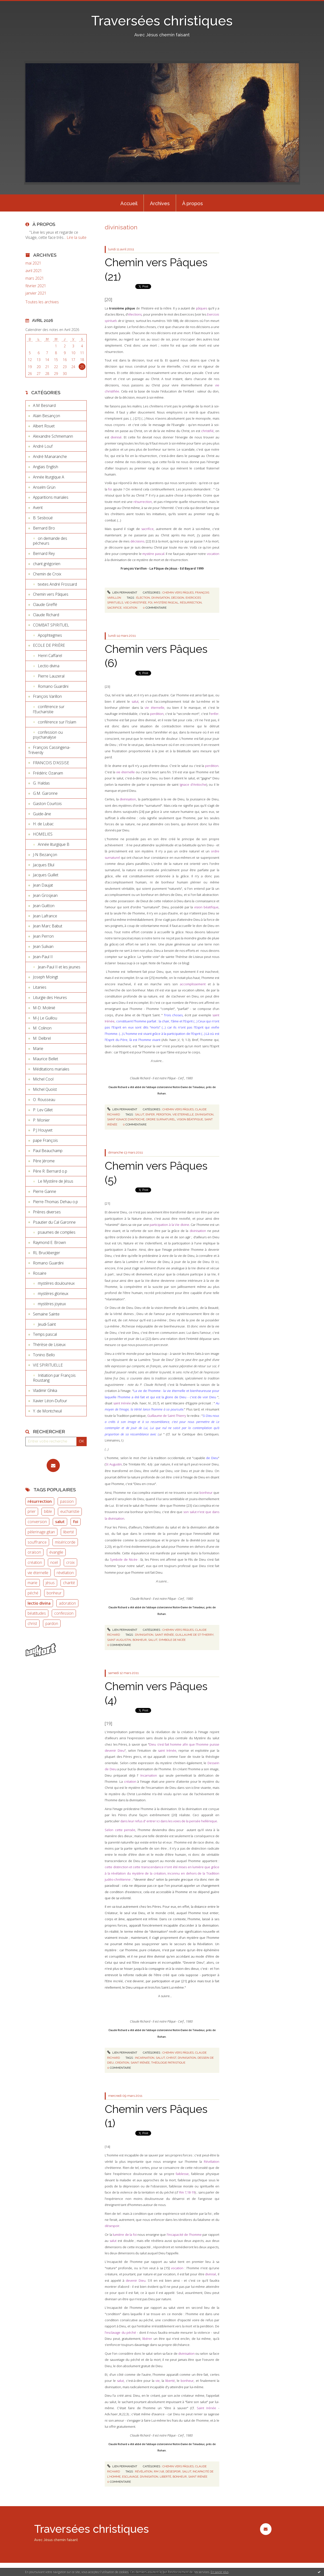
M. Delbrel (42, 1038)
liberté (68, 1532)
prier (32, 1511)
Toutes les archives (42, 302)
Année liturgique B (53, 844)
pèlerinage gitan (41, 1532)
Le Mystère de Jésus (55, 1181)
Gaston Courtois (47, 803)
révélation (65, 1572)
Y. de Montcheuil (47, 1411)
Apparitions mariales (50, 497)
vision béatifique (190, 1119)
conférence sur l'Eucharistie (48, 709)
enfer (150, 1114)
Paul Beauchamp (48, 1150)
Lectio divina (48, 665)
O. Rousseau (44, 1099)
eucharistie (69, 1511)
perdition (163, 1114)
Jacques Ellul (43, 865)
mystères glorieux (53, 1293)
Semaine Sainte (46, 1314)
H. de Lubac (43, 824)
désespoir (173, 2471)
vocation (130, 607)
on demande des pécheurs (50, 541)
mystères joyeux (52, 1303)
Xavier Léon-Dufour (50, 1400)
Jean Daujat (43, 885)
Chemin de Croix (47, 574)
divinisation (160, 597)
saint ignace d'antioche (126, 1119)
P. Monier (41, 1120)
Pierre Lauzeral (51, 676)
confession (63, 1613)
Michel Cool (43, 1079)
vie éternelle (38, 1572)
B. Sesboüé (43, 517)
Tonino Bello (44, 1354)
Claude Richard (46, 614)
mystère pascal (166, 602)
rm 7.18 (159, 2471)
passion (67, 1501)
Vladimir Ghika (45, 1390)
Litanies (39, 987)
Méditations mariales (51, 1069)
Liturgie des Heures (50, 997)
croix (70, 1562)
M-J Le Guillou (45, 1018)
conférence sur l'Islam (57, 722)
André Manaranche (50, 456)
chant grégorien (46, 563)
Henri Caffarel (50, 655)
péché (33, 1593)
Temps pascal (45, 1334)
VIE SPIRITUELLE (48, 1365)
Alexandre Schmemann (53, 436)
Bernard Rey (44, 553)
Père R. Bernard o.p (50, 1171)
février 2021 (35, 285)
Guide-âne (42, 813)
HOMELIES (42, 834)
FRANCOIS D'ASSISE (51, 762)
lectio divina (39, 1603)
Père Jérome (44, 1161)
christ (32, 1623)
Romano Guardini (53, 686)
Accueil (128, 203)
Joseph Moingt (45, 977)
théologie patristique (168, 2062)
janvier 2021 (35, 293)
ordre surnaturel (160, 1119)
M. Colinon (42, 1028)
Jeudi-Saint (47, 1324)
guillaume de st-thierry (194, 1634)
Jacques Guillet (45, 875)
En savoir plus (220, 2572)
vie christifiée (135, 602)
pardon (51, 1623)
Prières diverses (47, 1212)
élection (143, 597)
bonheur (54, 1593)
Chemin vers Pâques (50, 594)
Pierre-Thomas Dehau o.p (55, 1201)
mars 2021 (34, 278)
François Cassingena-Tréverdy (49, 750)
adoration (67, 1603)
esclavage (130, 2476)
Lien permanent (122, 592)
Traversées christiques (162, 21)
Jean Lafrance (45, 916)
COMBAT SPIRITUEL (51, 625)
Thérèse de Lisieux (49, 1344)
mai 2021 (33, 263)
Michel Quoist (45, 1089)
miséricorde (65, 1542)
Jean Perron (43, 936)
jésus (50, 1582)
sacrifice (114, 607)
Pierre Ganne (44, 1191)
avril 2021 (33, 270)
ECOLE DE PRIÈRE (49, 645)
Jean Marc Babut (47, 926)
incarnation (144, 2057)
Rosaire (39, 1273)
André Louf (42, 446)
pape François (45, 1140)
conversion (37, 1521)
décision (177, 597)
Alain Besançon (46, 415)
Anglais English (45, 466)
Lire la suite (76, 237)
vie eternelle (183, 1114)
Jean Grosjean (45, 895)
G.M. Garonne (45, 793)
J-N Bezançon (45, 854)
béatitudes (37, 1613)
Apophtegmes (50, 635)
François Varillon (47, 696)
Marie (38, 1048)
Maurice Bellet (45, 1058)
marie (32, 1582)
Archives (160, 203)
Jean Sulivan (43, 946)
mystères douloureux (56, 1283)
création (35, 1562)
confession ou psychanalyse (48, 735)
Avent (38, 507)
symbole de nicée (172, 1640)
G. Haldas (41, 783)
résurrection (40, 1501)
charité (69, 1582)
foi (75, 1521)
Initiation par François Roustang (54, 1378)
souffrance (37, 1542)
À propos (192, 203)
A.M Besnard (44, 405)
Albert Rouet (44, 426)
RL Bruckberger (46, 1252)
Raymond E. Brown (49, 1242)
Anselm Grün (44, 487)
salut (60, 1521)
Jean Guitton (43, 905)
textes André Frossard (57, 584)
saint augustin (119, 1640)
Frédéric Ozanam (48, 773)
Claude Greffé (45, 604)
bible (48, 1511)
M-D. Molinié (44, 1007)
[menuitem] (129, 203)
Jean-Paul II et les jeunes (59, 967)
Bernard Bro (44, 528)
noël (54, 1562)
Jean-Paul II (43, 956)
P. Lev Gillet (43, 1110)
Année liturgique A (48, 477)
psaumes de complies (56, 1232)
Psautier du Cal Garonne (54, 1222)
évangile (56, 1552)
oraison (34, 1552)
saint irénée (164, 1634)
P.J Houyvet (42, 1130)
